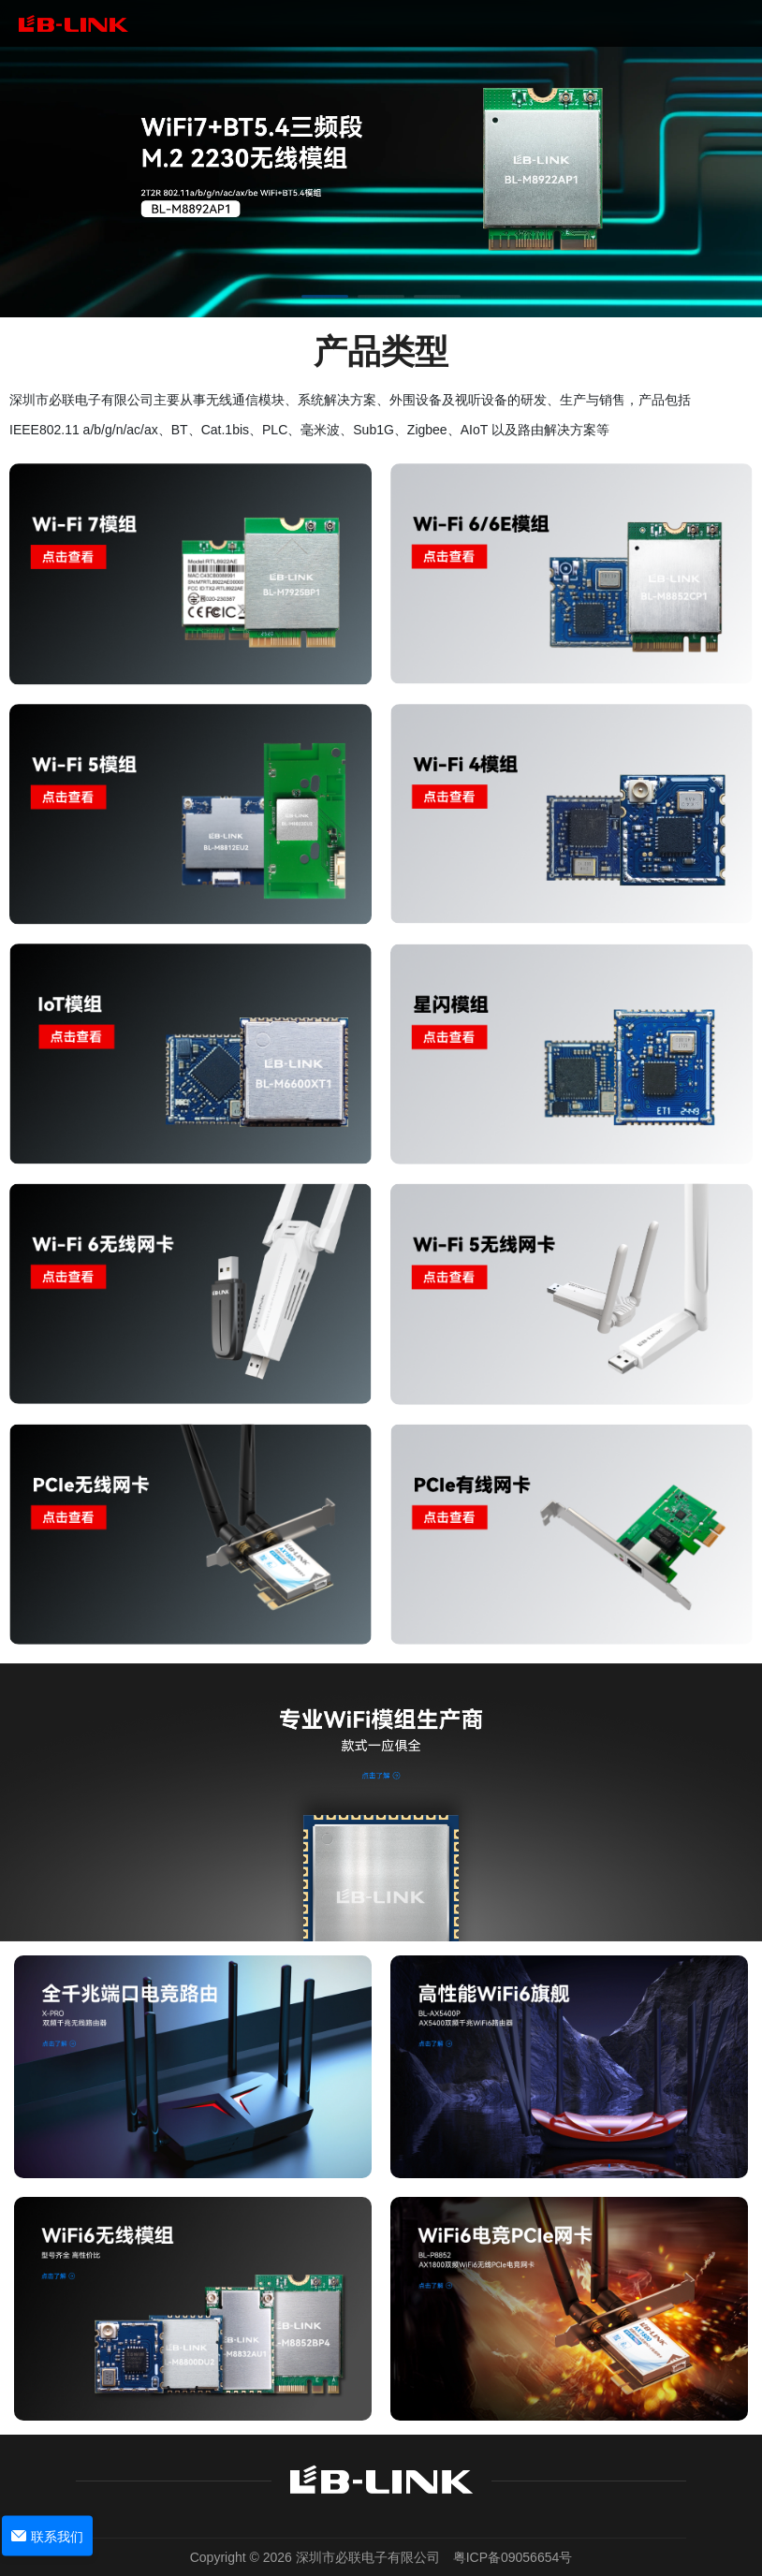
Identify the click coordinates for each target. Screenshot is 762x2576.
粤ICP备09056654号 (513, 2557)
